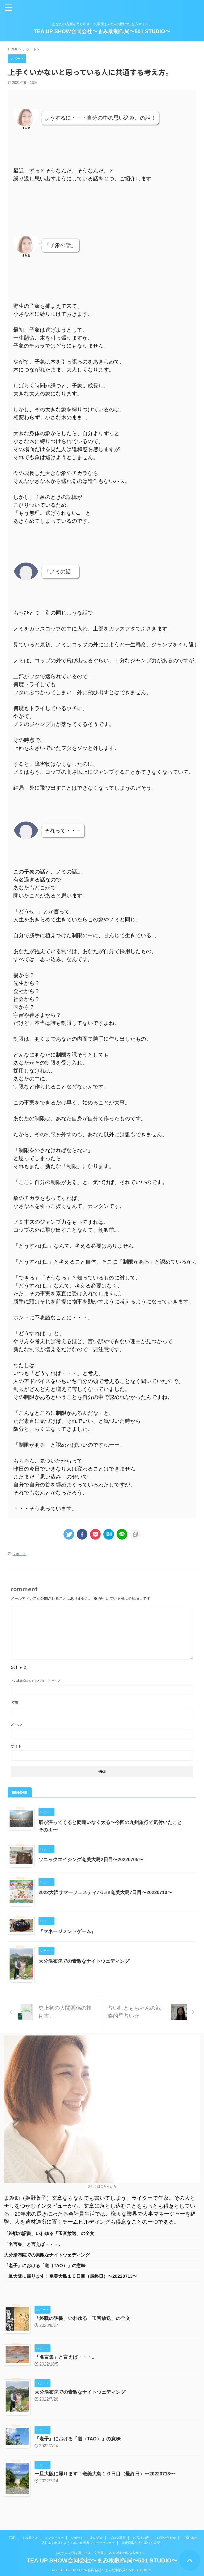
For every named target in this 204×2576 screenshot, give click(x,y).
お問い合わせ (166, 2536)
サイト (16, 1746)
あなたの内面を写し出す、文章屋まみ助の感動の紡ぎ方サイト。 (102, 2551)
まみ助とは (30, 2536)
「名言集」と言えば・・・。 (35, 2244)
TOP (12, 2536)
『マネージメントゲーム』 (67, 1931)
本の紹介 (96, 2536)
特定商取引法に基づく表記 (141, 2541)
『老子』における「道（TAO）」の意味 (47, 2266)
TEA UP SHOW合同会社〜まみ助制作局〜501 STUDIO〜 (102, 31)
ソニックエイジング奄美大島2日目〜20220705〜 (91, 1859)
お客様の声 (141, 2536)
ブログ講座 (118, 2536)
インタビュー (54, 2536)
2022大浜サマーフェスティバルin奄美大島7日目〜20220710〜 (106, 1892)
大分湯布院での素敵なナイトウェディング (84, 1961)
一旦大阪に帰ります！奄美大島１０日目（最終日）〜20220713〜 (74, 2277)
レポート (19, 1554)
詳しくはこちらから (102, 2186)
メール (16, 1724)
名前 (14, 1702)
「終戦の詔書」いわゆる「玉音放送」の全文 (52, 2233)
